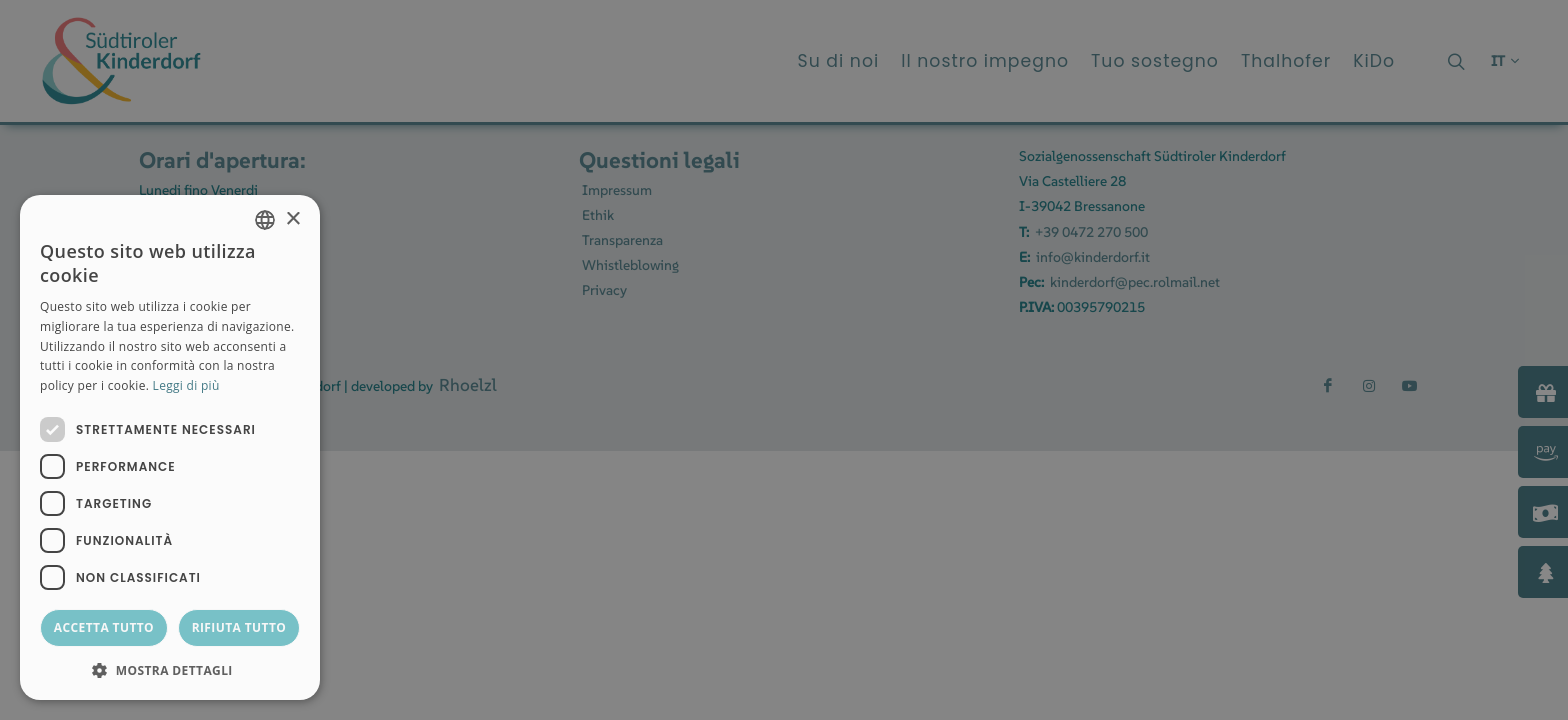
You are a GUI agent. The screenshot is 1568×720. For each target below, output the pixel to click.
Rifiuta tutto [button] (239, 627)
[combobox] (265, 220)
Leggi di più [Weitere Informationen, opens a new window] (186, 385)
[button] (170, 670)
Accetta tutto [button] (104, 627)
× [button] (292, 219)
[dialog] (170, 447)
